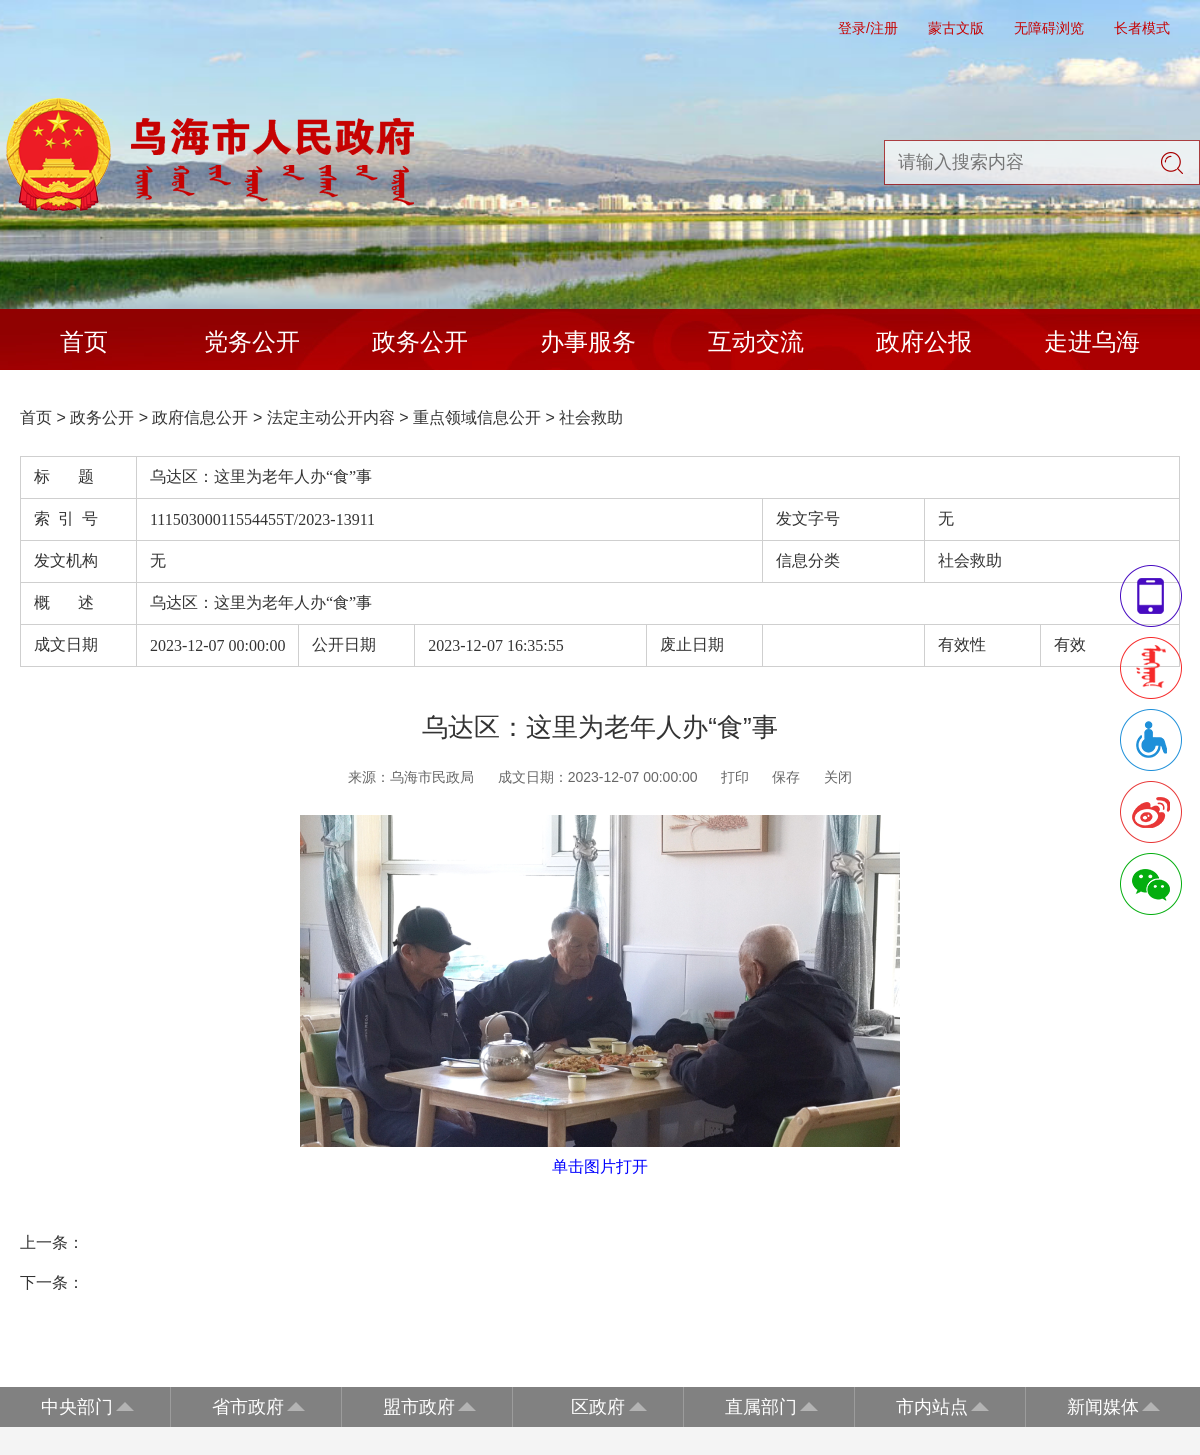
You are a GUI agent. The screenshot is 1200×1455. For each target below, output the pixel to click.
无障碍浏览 (1049, 28)
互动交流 (756, 341)
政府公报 (924, 341)
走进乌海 (1092, 341)
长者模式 (1142, 28)
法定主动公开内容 (331, 417)
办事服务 (588, 341)
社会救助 (591, 417)
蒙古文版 (956, 28)
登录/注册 (868, 28)
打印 (735, 777)
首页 (84, 341)
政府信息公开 (200, 417)
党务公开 (252, 341)
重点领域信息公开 (477, 417)
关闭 (838, 777)
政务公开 (420, 341)
